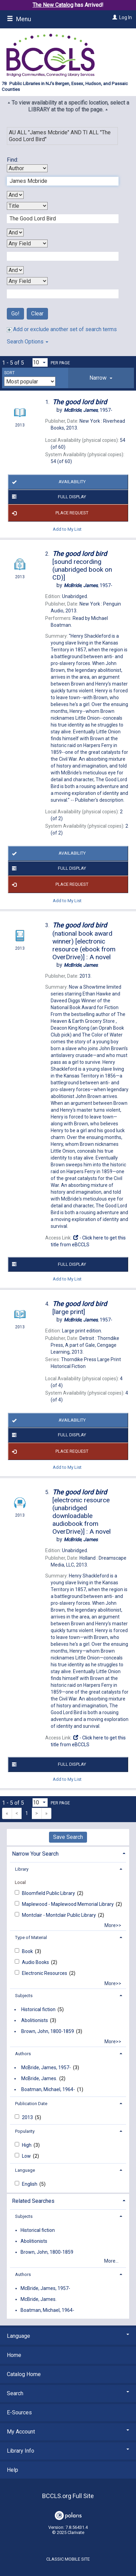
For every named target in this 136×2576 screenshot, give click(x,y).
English (30, 2184)
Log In (125, 17)
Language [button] (25, 2170)
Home (14, 2355)
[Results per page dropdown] (40, 362)
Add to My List (67, 528)
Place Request (49, 513)
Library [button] (21, 1869)
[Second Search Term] (59, 218)
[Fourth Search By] (27, 281)
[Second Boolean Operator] (15, 232)
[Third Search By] (27, 243)
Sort (9, 372)
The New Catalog (53, 5)
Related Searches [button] (33, 2201)
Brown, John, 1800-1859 (47, 2031)
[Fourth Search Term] (59, 294)
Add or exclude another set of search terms (62, 329)
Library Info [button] (68, 2451)
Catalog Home (24, 2374)
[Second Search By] (27, 206)
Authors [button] (23, 2053)
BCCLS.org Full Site (68, 2495)
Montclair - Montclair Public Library (59, 1915)
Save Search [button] (68, 1837)
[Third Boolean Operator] (15, 270)
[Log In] (114, 17)
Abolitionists (34, 2020)
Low (27, 2156)
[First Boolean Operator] (15, 195)
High (27, 2145)
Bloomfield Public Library (49, 1893)
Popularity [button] (25, 2131)
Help (12, 2470)
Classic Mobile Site (68, 2559)
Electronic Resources (45, 1973)
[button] (101, 378)
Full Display (48, 496)
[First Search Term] (59, 181)
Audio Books (36, 1962)
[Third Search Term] (59, 256)
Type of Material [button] (31, 1937)
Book (28, 1951)
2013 (28, 2117)
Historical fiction (38, 2009)
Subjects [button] (24, 1995)
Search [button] (68, 2393)
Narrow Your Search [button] (35, 1853)
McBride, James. (39, 2078)
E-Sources (19, 2412)
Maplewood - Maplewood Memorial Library (68, 1904)
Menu (19, 19)
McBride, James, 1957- (46, 2067)
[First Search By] (27, 168)
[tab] (101, 378)
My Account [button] (68, 2431)
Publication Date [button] (31, 2103)
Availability (48, 482)
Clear (37, 313)
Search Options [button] (27, 341)
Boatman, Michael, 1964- (48, 2089)
